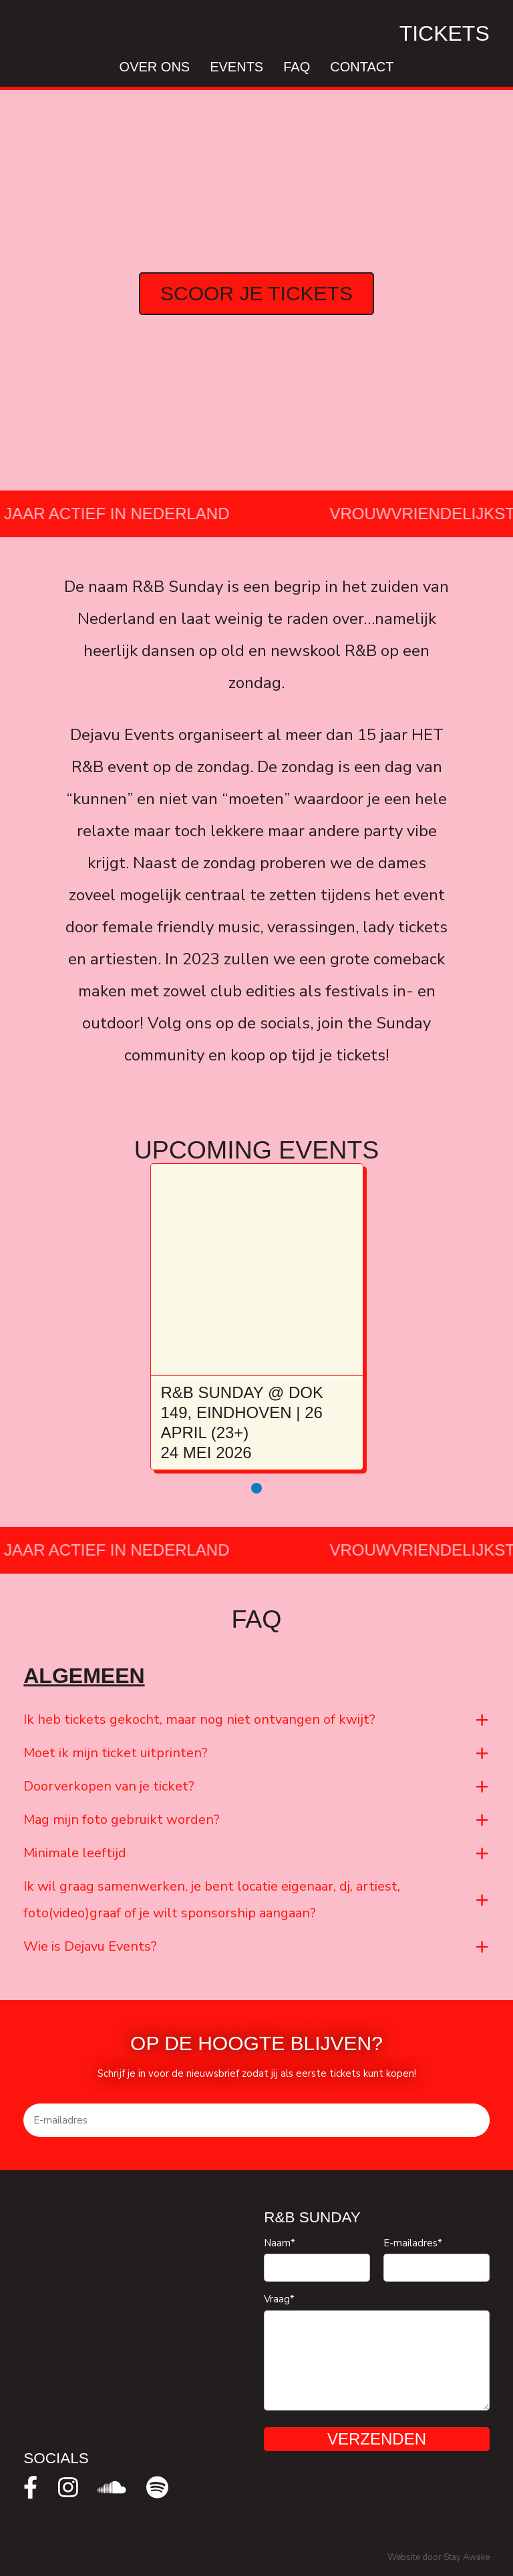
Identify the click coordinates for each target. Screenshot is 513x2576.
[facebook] (30, 2487)
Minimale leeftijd (74, 1853)
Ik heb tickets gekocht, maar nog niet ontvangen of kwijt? (199, 1719)
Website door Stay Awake (438, 2557)
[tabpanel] (256, 1316)
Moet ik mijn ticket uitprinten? (115, 1753)
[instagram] (68, 2487)
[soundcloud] (112, 2487)
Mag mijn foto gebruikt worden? (121, 1820)
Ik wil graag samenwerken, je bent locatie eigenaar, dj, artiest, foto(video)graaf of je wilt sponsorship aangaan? (211, 1899)
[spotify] (157, 2487)
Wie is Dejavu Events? (90, 1946)
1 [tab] (256, 1488)
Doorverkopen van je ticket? (108, 1786)
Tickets (444, 33)
